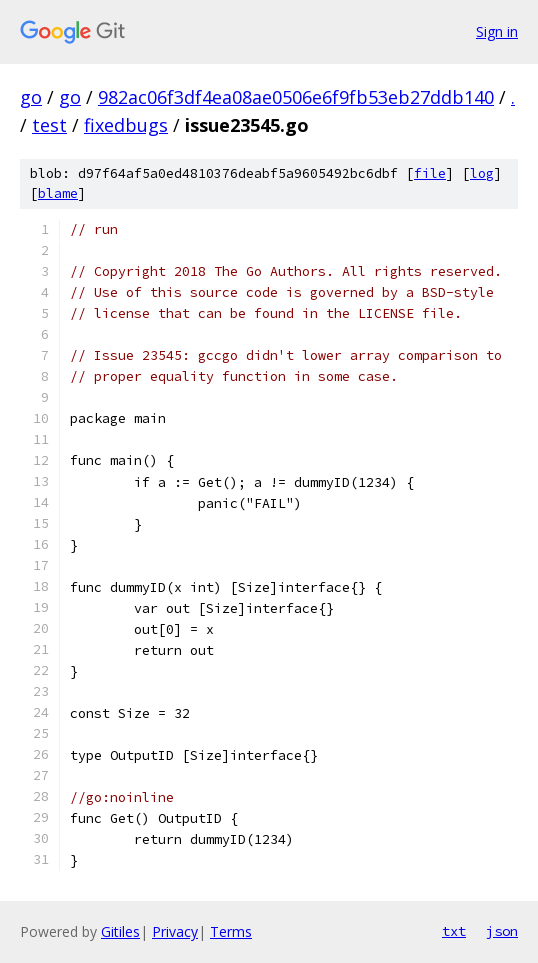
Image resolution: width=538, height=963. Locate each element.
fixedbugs (126, 125)
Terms (231, 931)
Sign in (497, 31)
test (49, 125)
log (482, 173)
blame (58, 193)
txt (454, 931)
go (31, 97)
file (430, 173)
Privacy (175, 931)
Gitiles (120, 931)
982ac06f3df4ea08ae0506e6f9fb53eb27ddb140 (296, 97)
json (502, 931)
